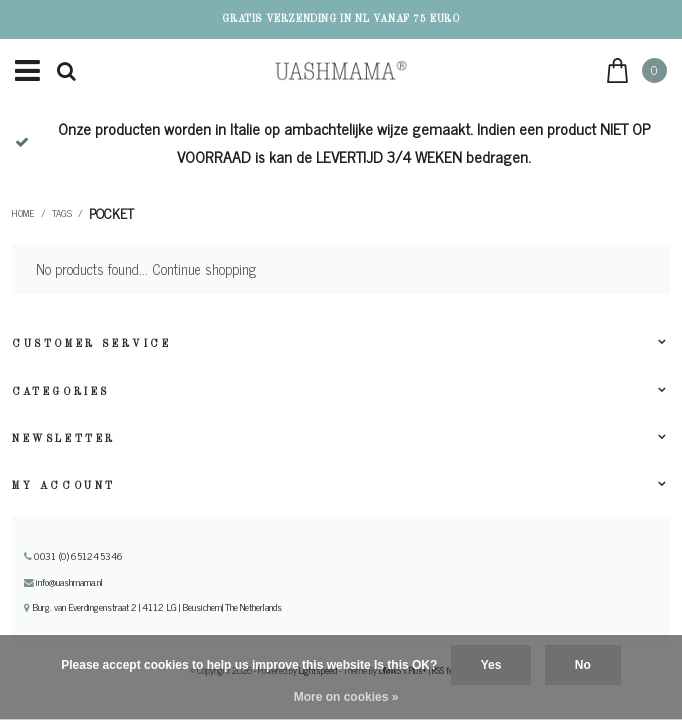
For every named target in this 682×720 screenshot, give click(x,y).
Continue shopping (204, 269)
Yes (491, 665)
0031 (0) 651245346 (73, 556)
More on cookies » (346, 697)
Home (23, 213)
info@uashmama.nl (63, 582)
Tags (62, 213)
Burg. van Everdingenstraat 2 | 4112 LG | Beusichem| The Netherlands (153, 607)
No (583, 665)
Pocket (111, 213)
